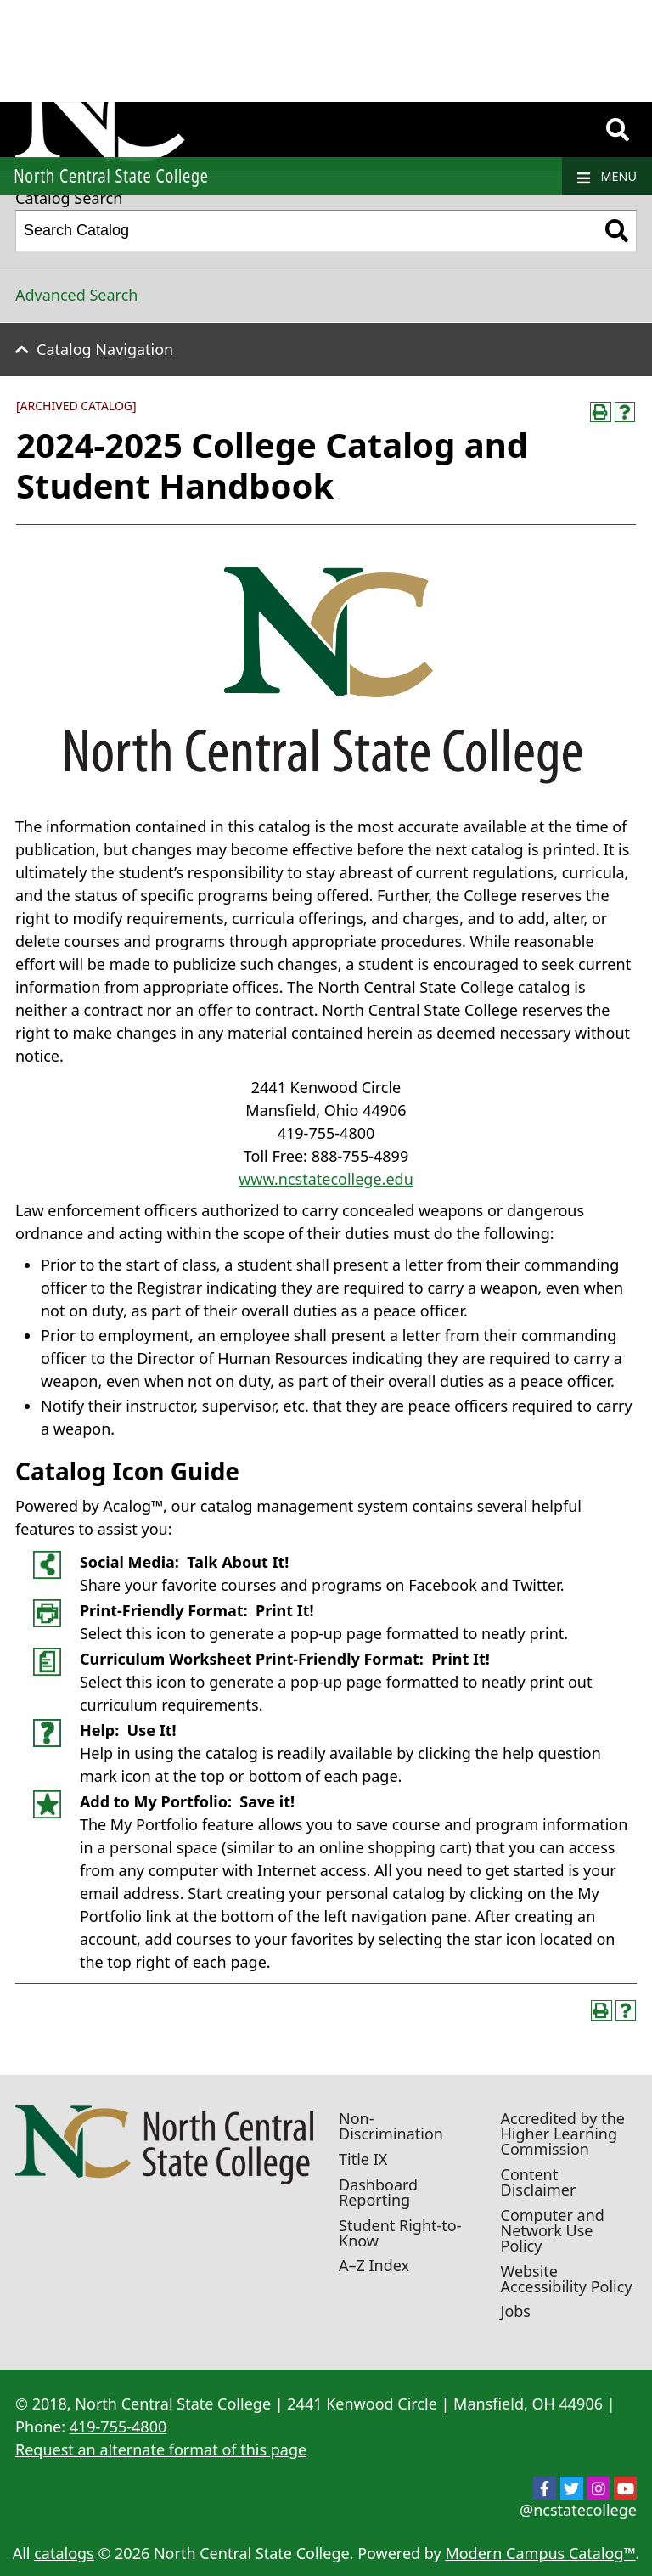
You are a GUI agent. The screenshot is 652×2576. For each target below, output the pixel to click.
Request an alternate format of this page (160, 2449)
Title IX (363, 2159)
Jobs (516, 2311)
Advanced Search (76, 295)
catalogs (64, 2553)
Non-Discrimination (391, 2126)
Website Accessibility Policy (566, 2279)
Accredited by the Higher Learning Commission (563, 2133)
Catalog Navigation (105, 349)
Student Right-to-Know (400, 2233)
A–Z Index (374, 2265)
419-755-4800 (118, 2426)
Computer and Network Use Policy (552, 2230)
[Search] (618, 130)
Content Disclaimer (538, 2182)
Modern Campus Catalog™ (540, 2553)
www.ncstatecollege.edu (326, 1179)
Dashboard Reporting (378, 2192)
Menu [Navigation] (607, 176)
